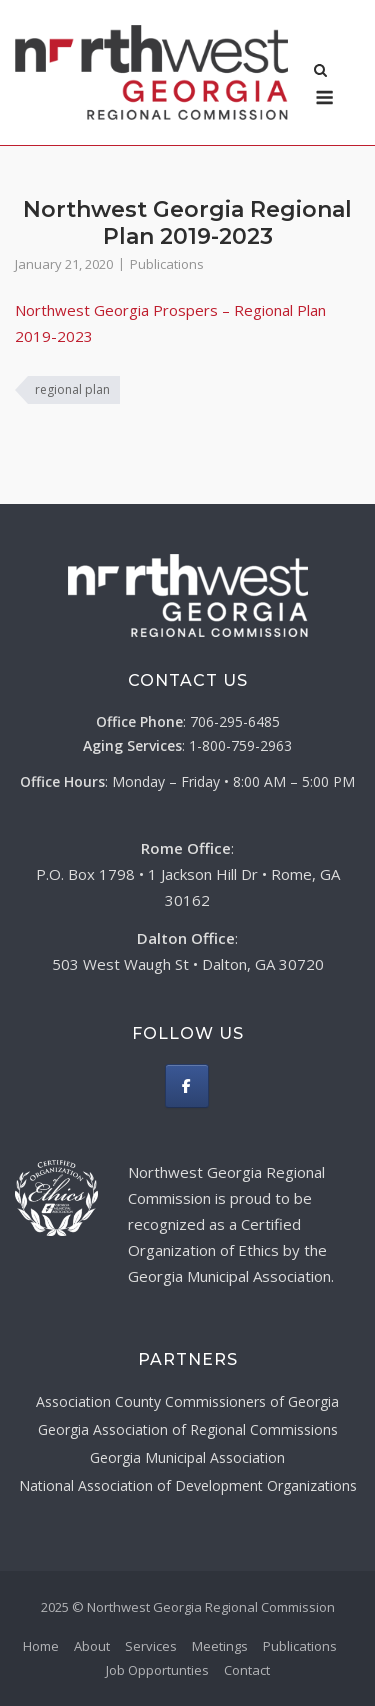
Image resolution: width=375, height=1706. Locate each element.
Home (41, 1646)
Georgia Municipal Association (187, 1457)
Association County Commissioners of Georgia (187, 1401)
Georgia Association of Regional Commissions (188, 1429)
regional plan (72, 389)
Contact (247, 1670)
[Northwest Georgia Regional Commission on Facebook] (187, 1086)
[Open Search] (320, 72)
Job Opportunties (157, 1670)
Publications (167, 264)
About (92, 1646)
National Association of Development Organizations (188, 1485)
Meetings (220, 1646)
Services (151, 1646)
